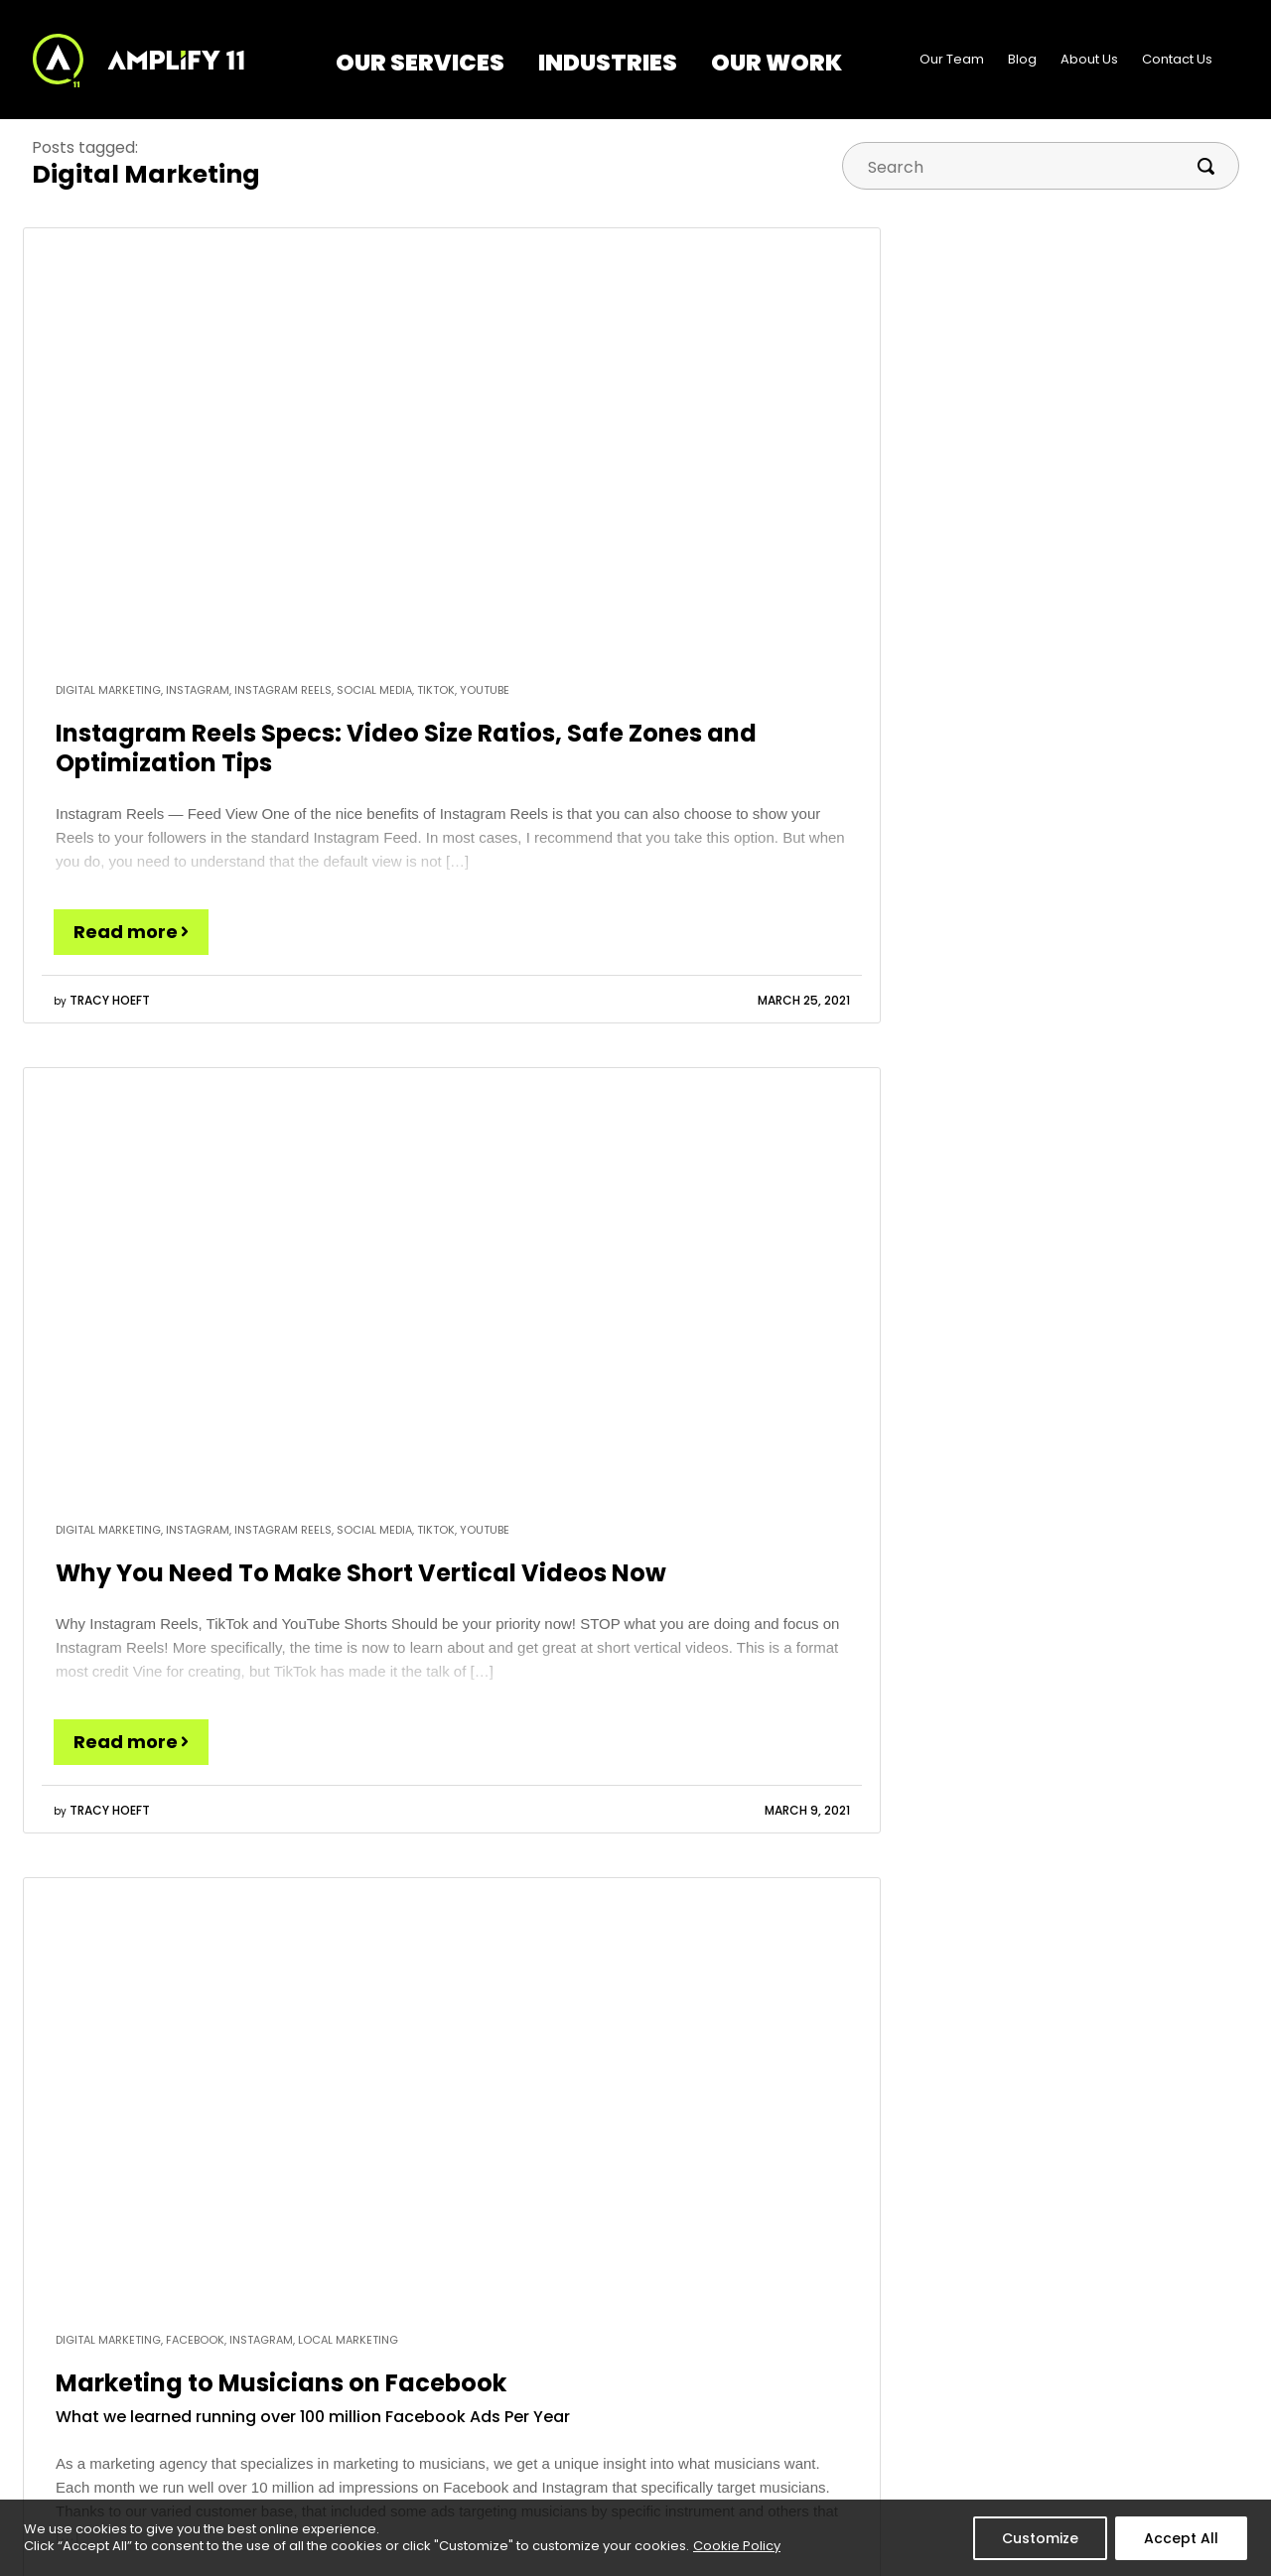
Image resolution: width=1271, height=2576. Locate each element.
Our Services (420, 63)
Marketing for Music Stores (1042, 1818)
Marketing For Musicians (690, 1861)
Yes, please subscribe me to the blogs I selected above (784, 1926)
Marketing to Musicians (564, 2358)
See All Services (311, 2458)
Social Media (302, 2424)
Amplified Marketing (674, 1818)
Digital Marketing (313, 2358)
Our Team (951, 59)
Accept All (1181, 2538)
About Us (1089, 59)
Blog (1022, 59)
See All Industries (545, 2444)
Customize (1040, 2538)
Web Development (321, 2391)
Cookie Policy (736, 2545)
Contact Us (1177, 59)
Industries (607, 63)
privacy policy (1178, 2054)
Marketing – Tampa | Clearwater (557, 2401)
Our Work (776, 63)
